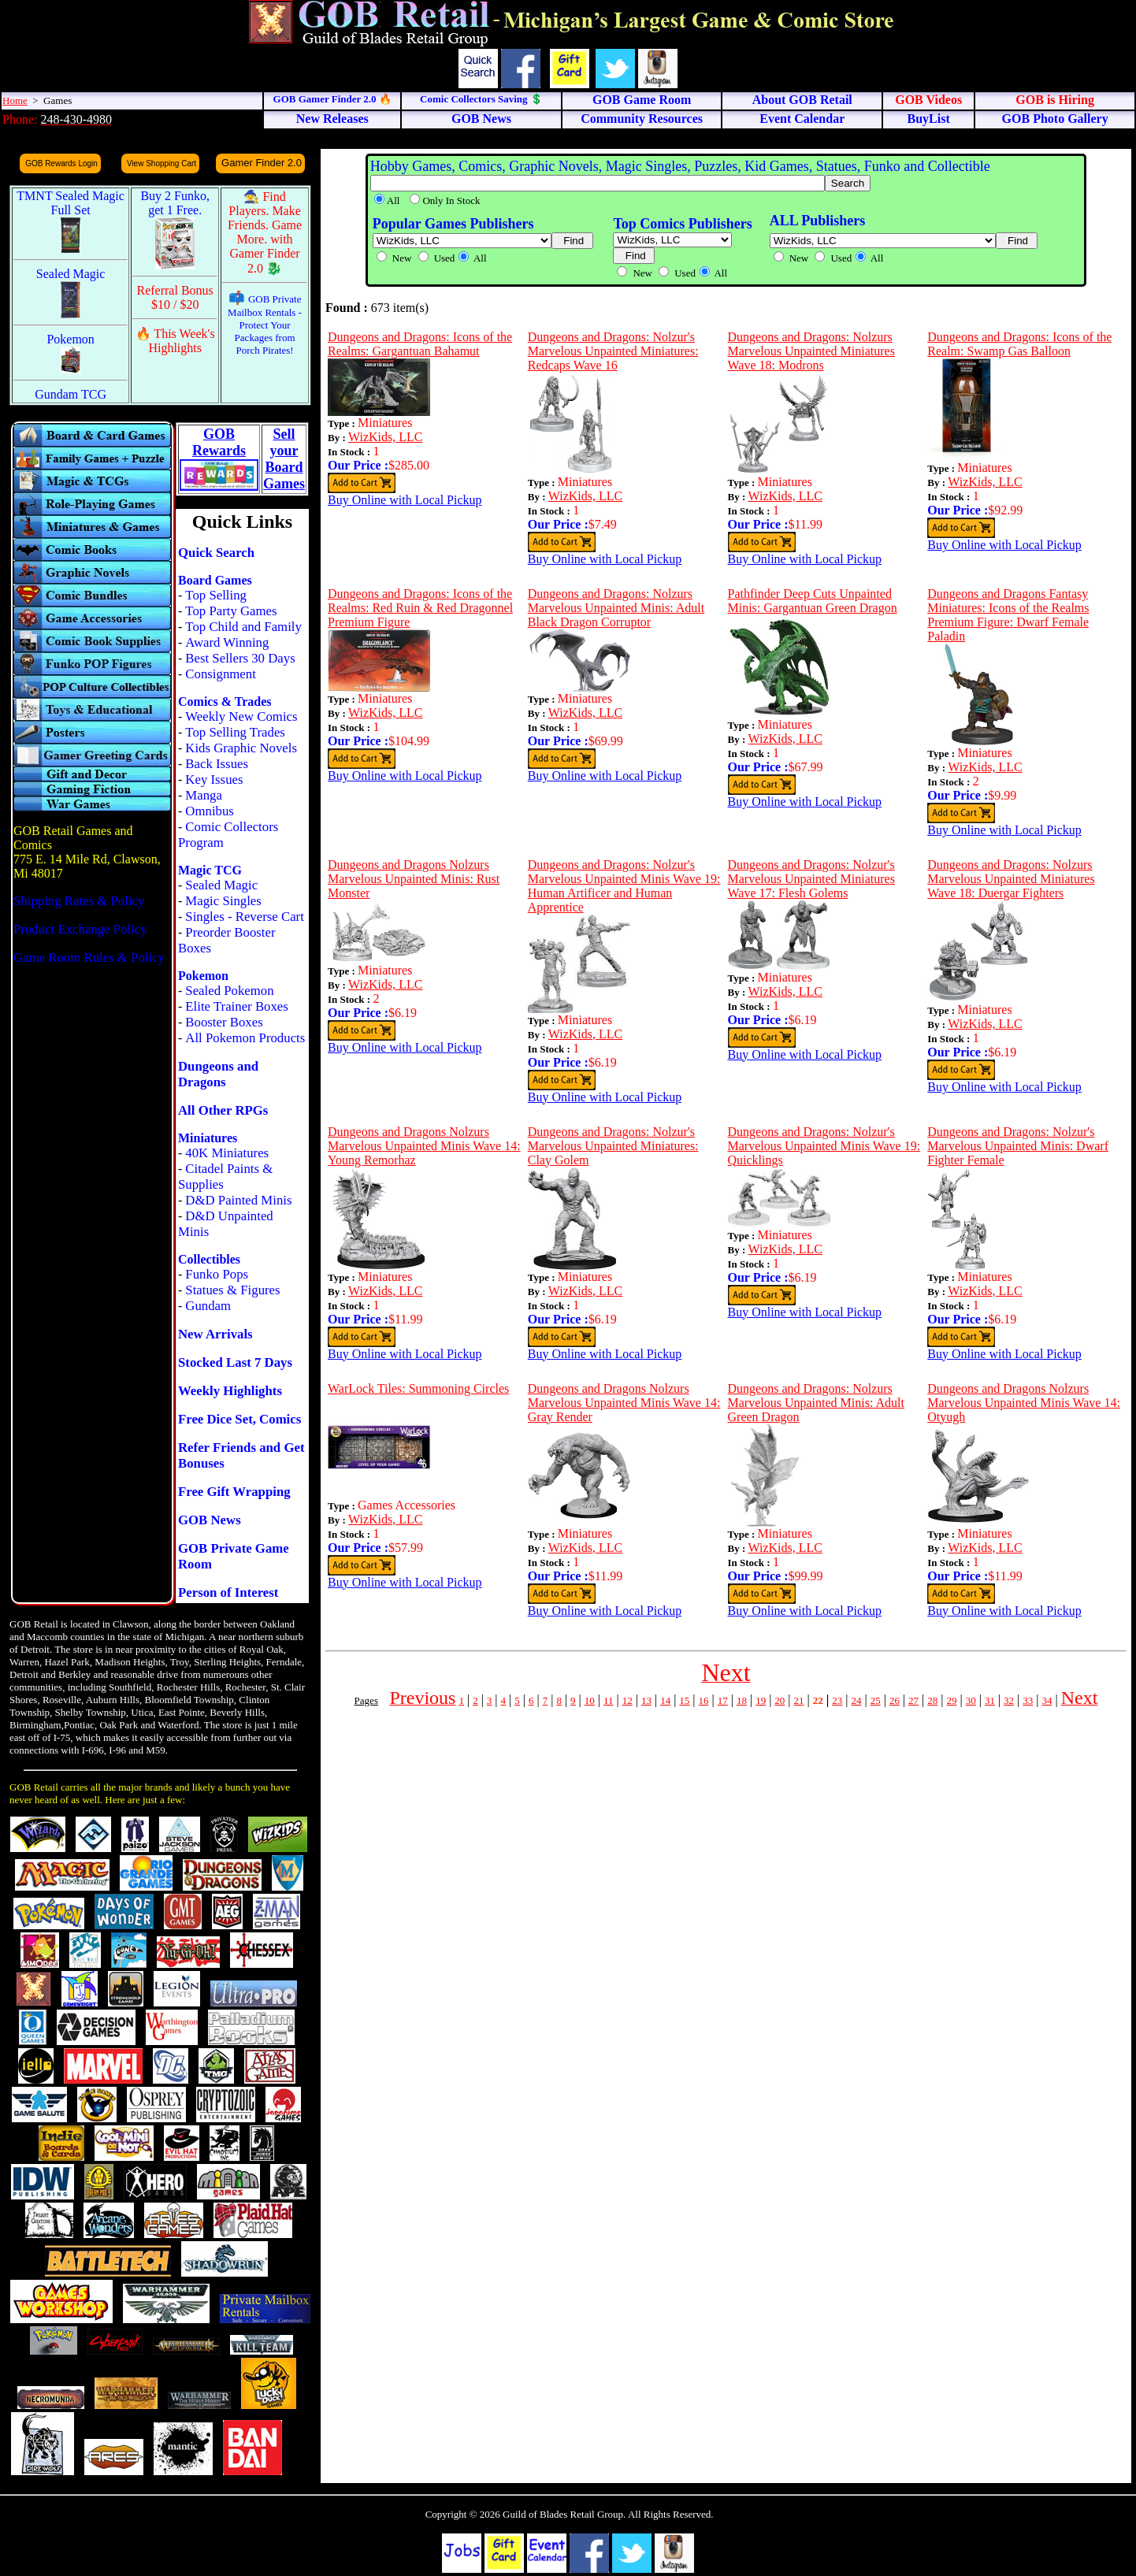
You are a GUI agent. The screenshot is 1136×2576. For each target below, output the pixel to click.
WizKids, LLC (385, 437)
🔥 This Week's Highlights (175, 340)
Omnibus (209, 811)
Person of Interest (228, 1592)
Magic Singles (223, 900)
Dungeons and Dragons (218, 1074)
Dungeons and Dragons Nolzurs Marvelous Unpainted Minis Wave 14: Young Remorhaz (424, 1146)
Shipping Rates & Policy (78, 900)
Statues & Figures (232, 1289)
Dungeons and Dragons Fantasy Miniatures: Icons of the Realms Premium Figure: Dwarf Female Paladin (1008, 615)
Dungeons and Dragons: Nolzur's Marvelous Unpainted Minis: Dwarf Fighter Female (1017, 1146)
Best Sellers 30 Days (240, 658)
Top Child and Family (243, 626)
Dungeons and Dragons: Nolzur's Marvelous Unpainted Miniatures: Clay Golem (613, 1146)
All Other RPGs (223, 1110)
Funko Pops (216, 1274)
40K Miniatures (227, 1152)
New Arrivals (215, 1334)
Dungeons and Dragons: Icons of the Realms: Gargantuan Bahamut (420, 344)
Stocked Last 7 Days (235, 1362)
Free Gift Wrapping (234, 1491)
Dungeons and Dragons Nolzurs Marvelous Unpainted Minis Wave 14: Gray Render (624, 1402)
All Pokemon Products (245, 1037)
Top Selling (216, 595)
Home (15, 100)
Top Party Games (231, 610)
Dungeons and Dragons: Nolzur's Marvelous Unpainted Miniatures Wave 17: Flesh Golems (811, 879)
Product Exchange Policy (80, 929)
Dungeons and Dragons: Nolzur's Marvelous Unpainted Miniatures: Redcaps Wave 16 (613, 351)
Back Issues (216, 763)
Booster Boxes (223, 1022)
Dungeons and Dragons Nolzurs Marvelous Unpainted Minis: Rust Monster (413, 879)
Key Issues (214, 779)
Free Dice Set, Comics (239, 1419)
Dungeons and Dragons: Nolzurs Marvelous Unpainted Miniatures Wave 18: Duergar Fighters (1010, 879)
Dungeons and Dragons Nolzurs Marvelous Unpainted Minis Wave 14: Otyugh (1023, 1402)
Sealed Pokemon (229, 990)
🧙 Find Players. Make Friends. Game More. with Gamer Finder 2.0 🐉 (265, 232)
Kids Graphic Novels (241, 748)
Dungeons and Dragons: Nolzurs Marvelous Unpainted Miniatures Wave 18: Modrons (811, 351)
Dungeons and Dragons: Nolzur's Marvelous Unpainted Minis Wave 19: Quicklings (824, 1146)
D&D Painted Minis (238, 1200)
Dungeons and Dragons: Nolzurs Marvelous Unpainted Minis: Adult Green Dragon (816, 1402)
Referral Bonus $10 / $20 (175, 297)
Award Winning (227, 642)
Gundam (208, 1305)
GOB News (209, 1520)
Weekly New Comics (241, 716)
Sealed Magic (221, 885)
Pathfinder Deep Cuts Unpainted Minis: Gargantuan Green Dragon (812, 600)
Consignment (220, 673)
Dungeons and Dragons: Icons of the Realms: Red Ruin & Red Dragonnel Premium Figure (420, 608)
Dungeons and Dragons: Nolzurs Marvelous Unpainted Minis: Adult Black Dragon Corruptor (616, 608)
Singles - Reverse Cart (244, 916)
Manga (203, 795)
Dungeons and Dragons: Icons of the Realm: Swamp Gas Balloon (1019, 344)
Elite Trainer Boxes (236, 1006)
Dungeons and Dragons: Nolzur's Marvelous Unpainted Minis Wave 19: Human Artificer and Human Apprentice (624, 886)
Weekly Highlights (230, 1390)
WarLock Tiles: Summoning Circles (418, 1388)
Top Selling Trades (235, 732)
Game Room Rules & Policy (89, 957)
